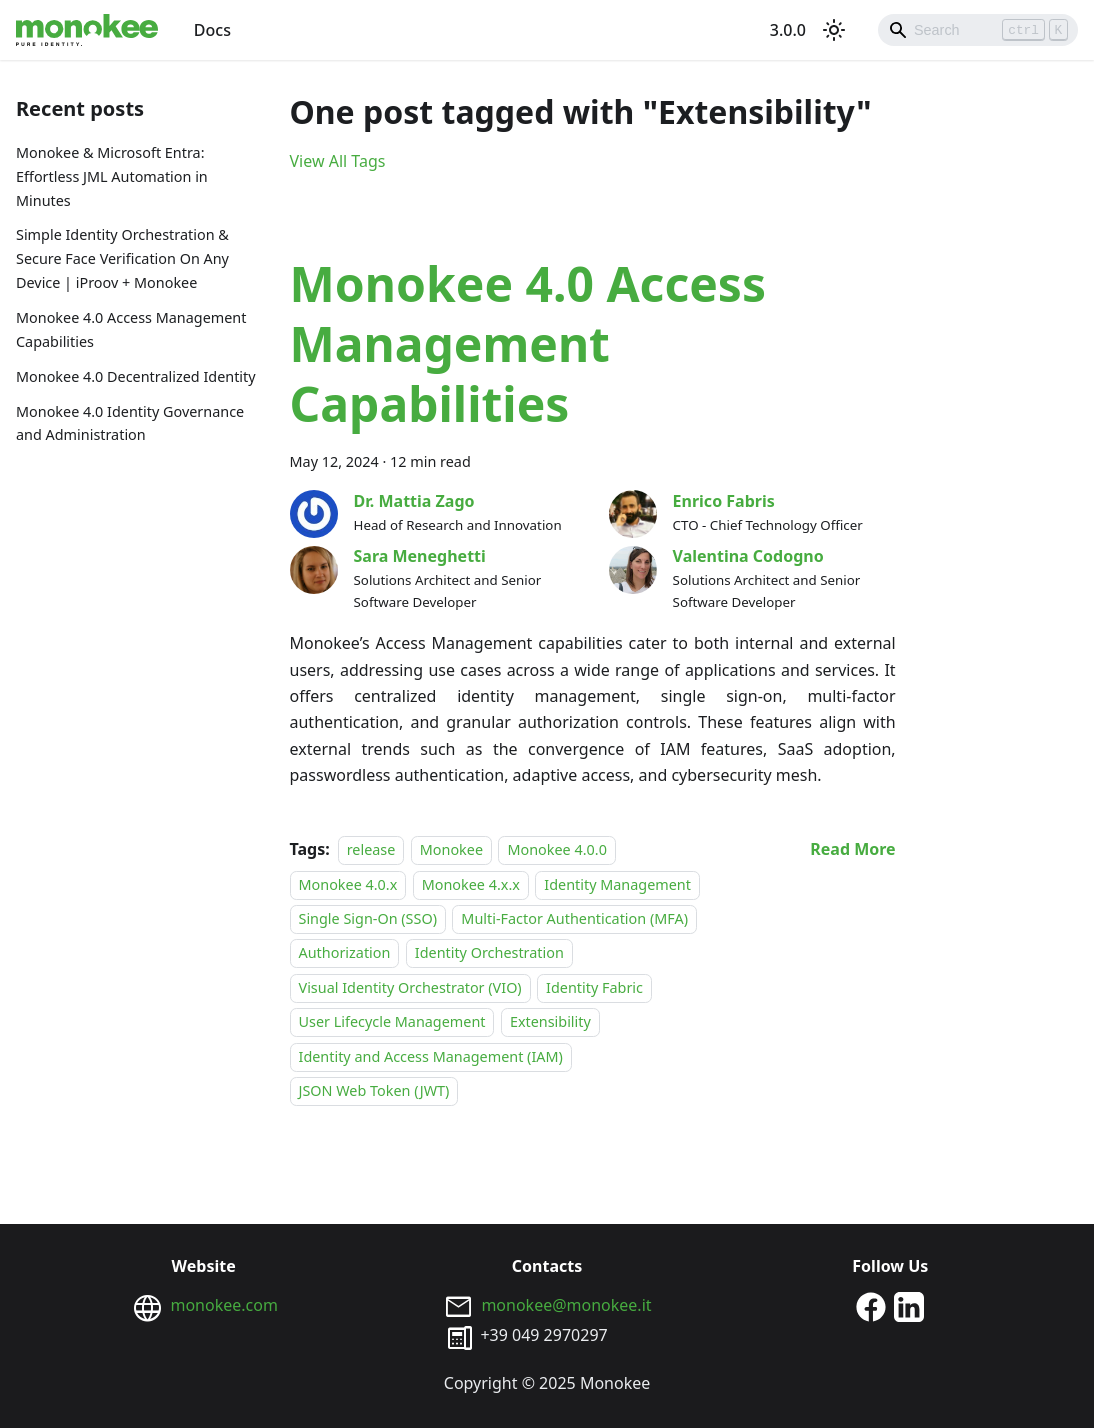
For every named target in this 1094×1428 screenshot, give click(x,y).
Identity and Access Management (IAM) (431, 1056)
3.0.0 (788, 30)
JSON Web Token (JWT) (374, 1090)
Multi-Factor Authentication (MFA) (574, 918)
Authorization (345, 953)
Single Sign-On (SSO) (368, 918)
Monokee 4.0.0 (556, 849)
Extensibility (550, 1021)
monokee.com (223, 1305)
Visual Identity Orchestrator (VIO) (410, 987)
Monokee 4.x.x (471, 884)
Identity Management (617, 884)
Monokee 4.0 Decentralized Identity (136, 376)
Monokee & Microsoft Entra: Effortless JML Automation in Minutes (112, 176)
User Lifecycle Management (392, 1021)
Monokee (451, 849)
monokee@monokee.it (566, 1305)
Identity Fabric (594, 987)
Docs (212, 30)
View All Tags (338, 161)
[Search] (978, 30)
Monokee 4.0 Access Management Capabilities (131, 329)
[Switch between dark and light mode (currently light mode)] (834, 30)
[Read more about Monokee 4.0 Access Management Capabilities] (852, 849)
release (371, 849)
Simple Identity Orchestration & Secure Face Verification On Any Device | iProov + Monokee (122, 258)
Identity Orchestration (489, 953)
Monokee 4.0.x (348, 884)
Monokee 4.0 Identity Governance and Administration (130, 423)
